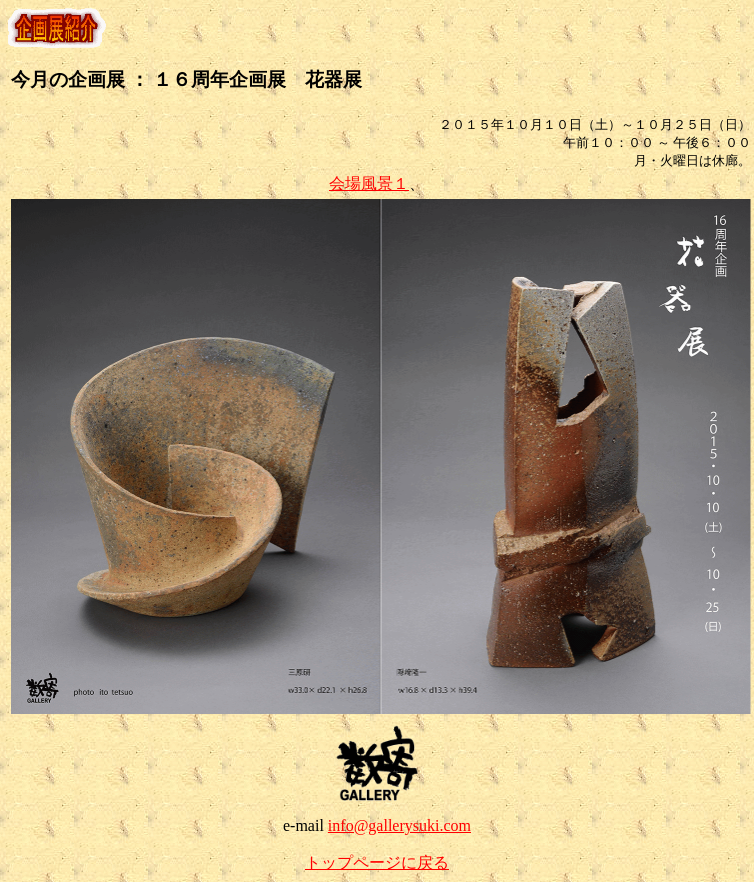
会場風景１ (369, 183)
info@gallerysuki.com (399, 825)
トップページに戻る (377, 862)
